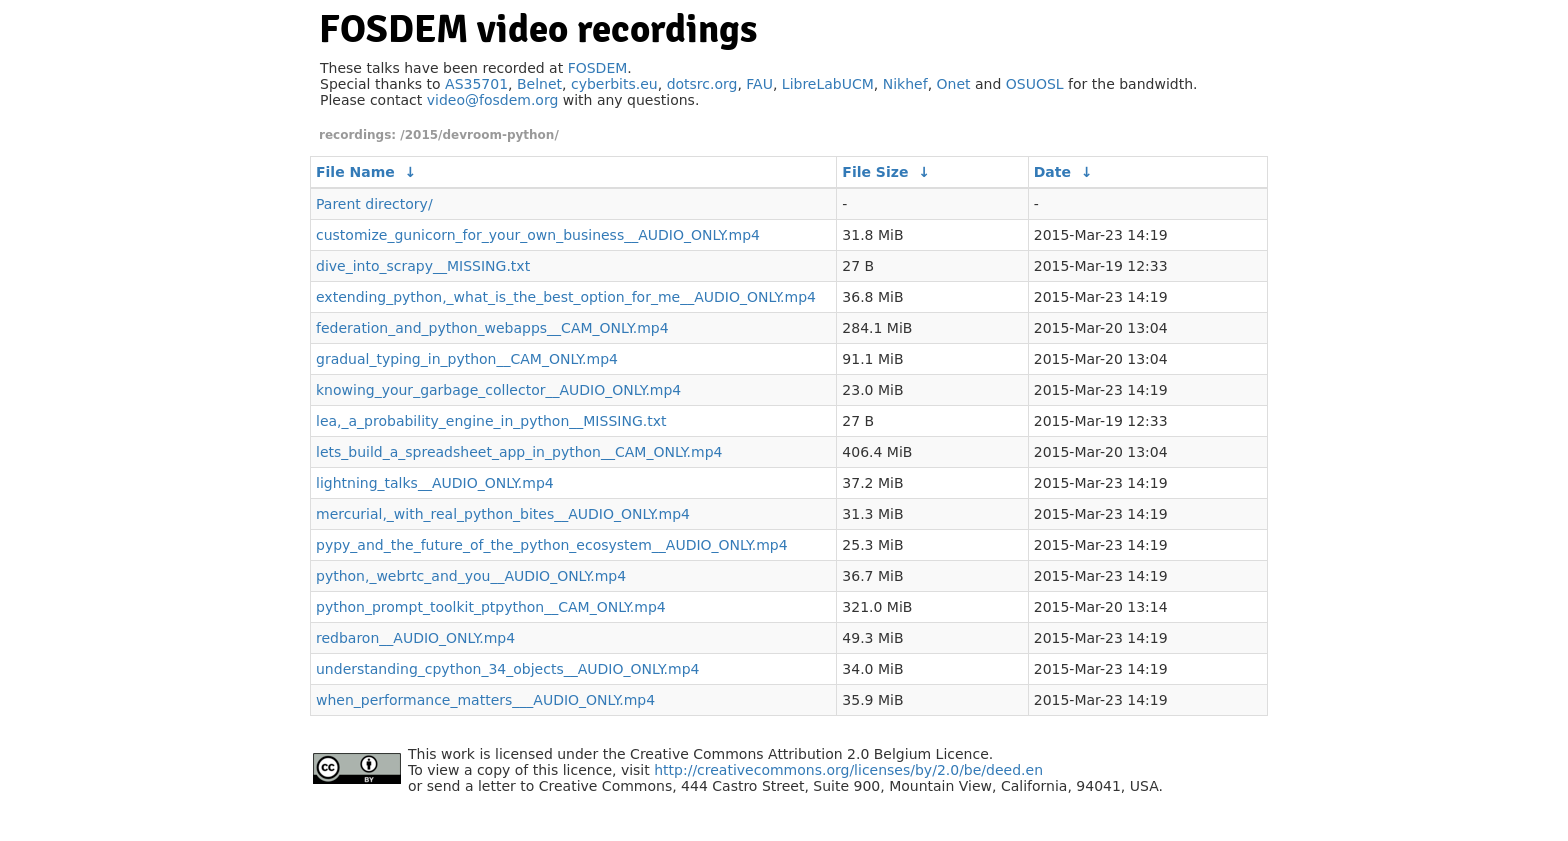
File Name (355, 172)
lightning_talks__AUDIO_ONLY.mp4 (435, 483)
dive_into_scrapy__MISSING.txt (423, 266)
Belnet (539, 84)
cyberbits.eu (614, 84)
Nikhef (905, 84)
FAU (759, 84)
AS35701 (476, 84)
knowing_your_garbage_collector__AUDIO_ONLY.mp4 (498, 390)
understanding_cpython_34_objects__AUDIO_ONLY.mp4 (507, 669)
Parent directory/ (374, 204)
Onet (954, 84)
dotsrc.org (702, 84)
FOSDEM (598, 68)
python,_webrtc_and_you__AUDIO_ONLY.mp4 (471, 576)
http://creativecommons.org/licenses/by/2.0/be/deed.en (848, 770)
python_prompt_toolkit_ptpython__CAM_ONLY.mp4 (491, 607)
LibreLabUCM (828, 84)
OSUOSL (1035, 84)
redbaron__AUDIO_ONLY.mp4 (415, 638)
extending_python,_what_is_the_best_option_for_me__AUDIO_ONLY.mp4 (566, 297)
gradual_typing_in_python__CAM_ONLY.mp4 (467, 359)
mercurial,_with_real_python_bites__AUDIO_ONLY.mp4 (503, 514)
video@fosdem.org (493, 100)
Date (1052, 172)
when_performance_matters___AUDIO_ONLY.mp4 (485, 700)
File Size (875, 172)
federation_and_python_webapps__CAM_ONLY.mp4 (492, 328)
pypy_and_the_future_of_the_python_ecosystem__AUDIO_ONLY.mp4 (552, 545)
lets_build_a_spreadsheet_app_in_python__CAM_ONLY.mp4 (519, 452)
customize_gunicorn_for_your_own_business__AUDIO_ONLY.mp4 (538, 235)
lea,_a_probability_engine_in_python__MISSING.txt (491, 421)
